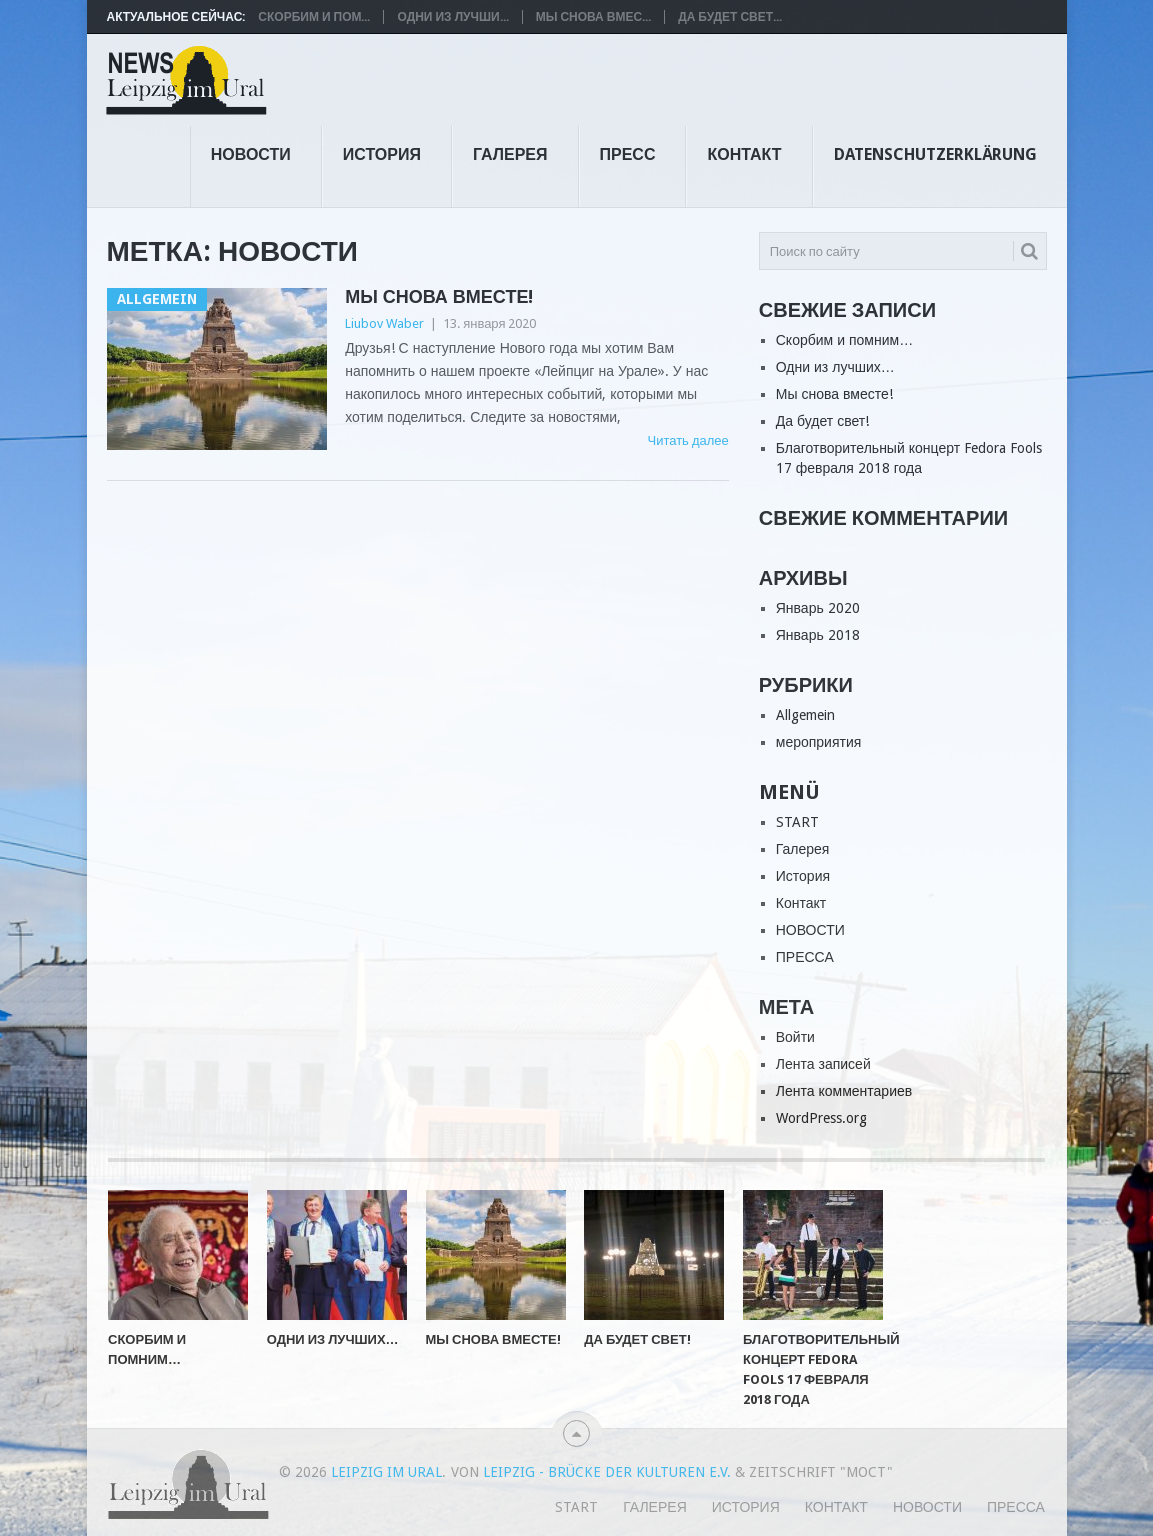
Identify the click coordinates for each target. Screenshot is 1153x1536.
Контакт (744, 154)
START (797, 822)
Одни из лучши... (452, 17)
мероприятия (819, 742)
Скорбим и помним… (844, 340)
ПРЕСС (628, 154)
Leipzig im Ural (386, 1472)
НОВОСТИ (251, 154)
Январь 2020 (818, 608)
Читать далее (687, 440)
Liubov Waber (384, 323)
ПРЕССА (805, 957)
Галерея (510, 154)
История (382, 154)
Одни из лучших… (835, 367)
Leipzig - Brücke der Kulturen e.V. (607, 1472)
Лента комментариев (844, 1091)
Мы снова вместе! (439, 296)
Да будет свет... (730, 17)
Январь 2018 (818, 635)
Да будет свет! (822, 421)
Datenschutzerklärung (935, 154)
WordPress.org (821, 1118)
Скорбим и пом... (314, 17)
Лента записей (823, 1064)
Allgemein (805, 715)
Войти (795, 1037)
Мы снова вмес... (593, 17)
